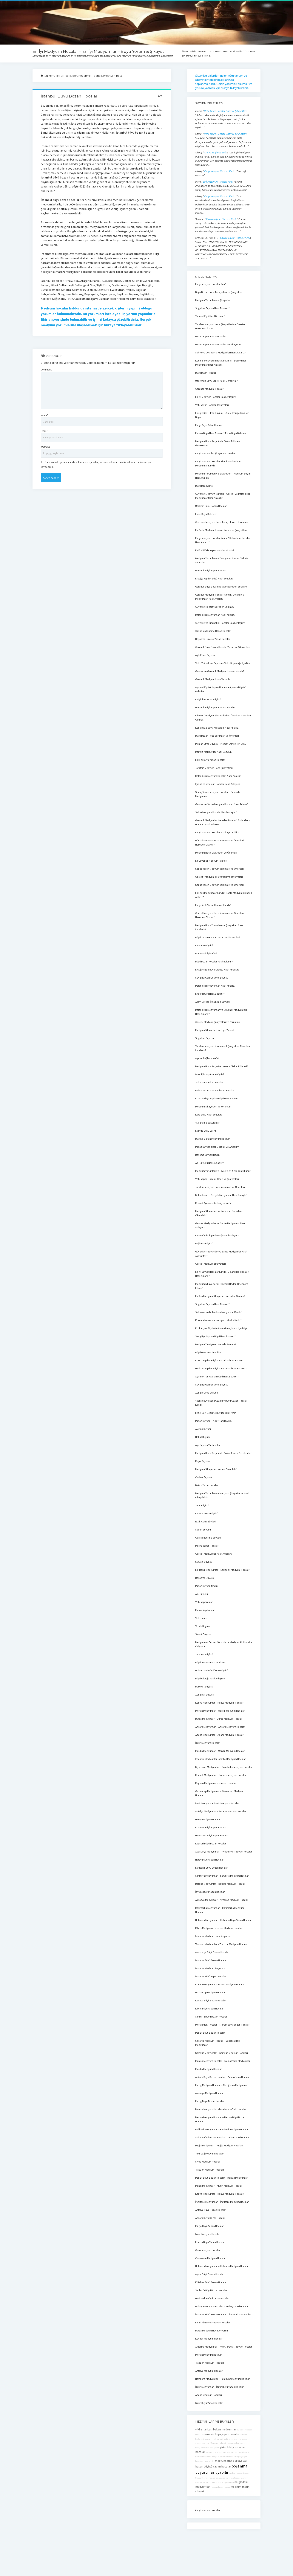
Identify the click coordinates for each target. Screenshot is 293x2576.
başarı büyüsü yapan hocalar (213, 2466)
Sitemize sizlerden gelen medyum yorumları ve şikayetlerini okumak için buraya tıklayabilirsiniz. (218, 53)
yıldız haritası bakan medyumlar (215, 2429)
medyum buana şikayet (239, 2473)
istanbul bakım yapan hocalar (227, 2478)
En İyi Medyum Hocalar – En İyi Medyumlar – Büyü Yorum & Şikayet (98, 51)
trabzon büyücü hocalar (205, 2478)
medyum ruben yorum (235, 2443)
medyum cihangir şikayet (236, 2456)
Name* (44, 415)
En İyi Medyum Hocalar (207, 2510)
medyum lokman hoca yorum (207, 2447)
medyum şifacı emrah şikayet (214, 2443)
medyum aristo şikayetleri (231, 2460)
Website (45, 446)
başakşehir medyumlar (204, 2461)
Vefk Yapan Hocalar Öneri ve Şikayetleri (225, 111)
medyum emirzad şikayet (222, 2439)
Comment (46, 369)
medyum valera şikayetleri (223, 2482)
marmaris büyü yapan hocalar (220, 2434)
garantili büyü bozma (240, 2452)
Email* (44, 431)
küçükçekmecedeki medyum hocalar (210, 2456)
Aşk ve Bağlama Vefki (215, 152)
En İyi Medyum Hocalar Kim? (219, 171)
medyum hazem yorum (220, 2487)
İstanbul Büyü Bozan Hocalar (69, 96)
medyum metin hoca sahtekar (218, 2452)
